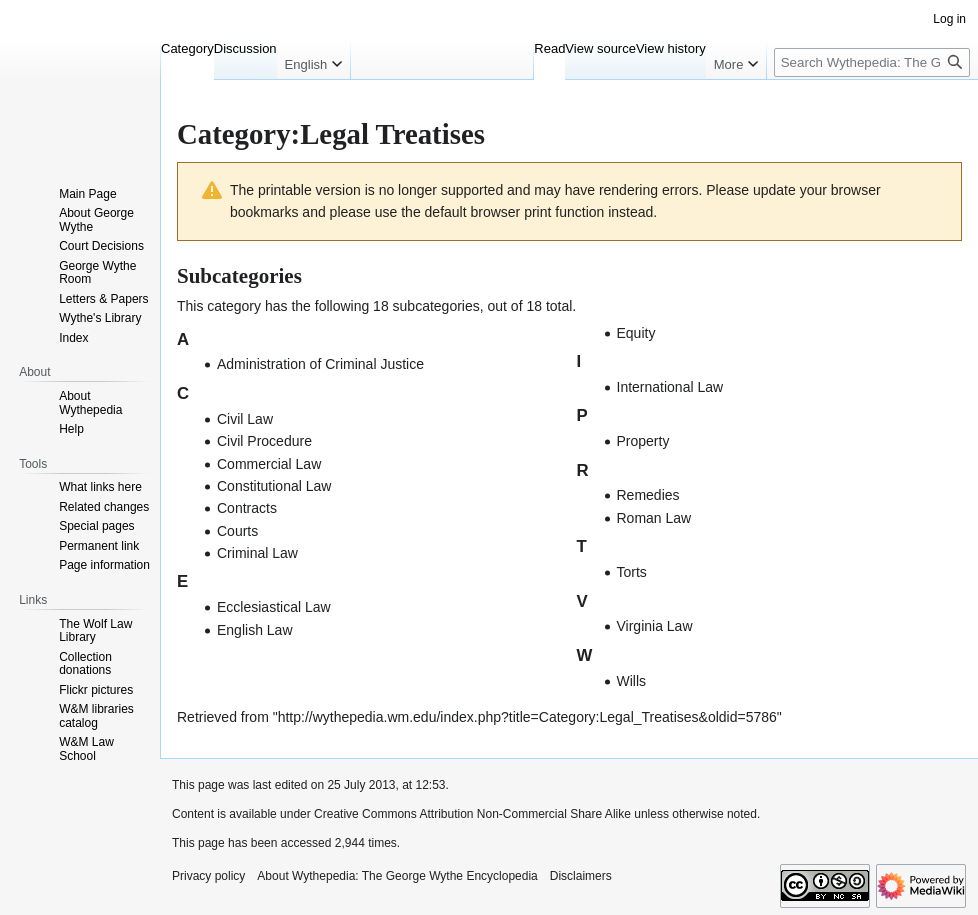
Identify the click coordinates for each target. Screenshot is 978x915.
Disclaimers (581, 876)
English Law (255, 630)
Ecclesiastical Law (274, 607)
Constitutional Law (274, 486)
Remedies (648, 495)
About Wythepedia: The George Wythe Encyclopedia (397, 876)
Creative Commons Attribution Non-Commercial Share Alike (472, 814)
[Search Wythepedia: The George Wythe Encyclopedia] (872, 62)
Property (643, 441)
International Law (670, 387)
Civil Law (245, 419)
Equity (636, 333)
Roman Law (654, 518)
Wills (632, 681)
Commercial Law (269, 464)
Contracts (247, 508)
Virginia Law (655, 626)
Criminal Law (257, 553)
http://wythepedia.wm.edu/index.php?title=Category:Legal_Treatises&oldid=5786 (527, 717)
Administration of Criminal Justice (320, 364)
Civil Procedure (264, 441)
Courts (237, 531)
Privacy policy (208, 876)
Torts (632, 572)
